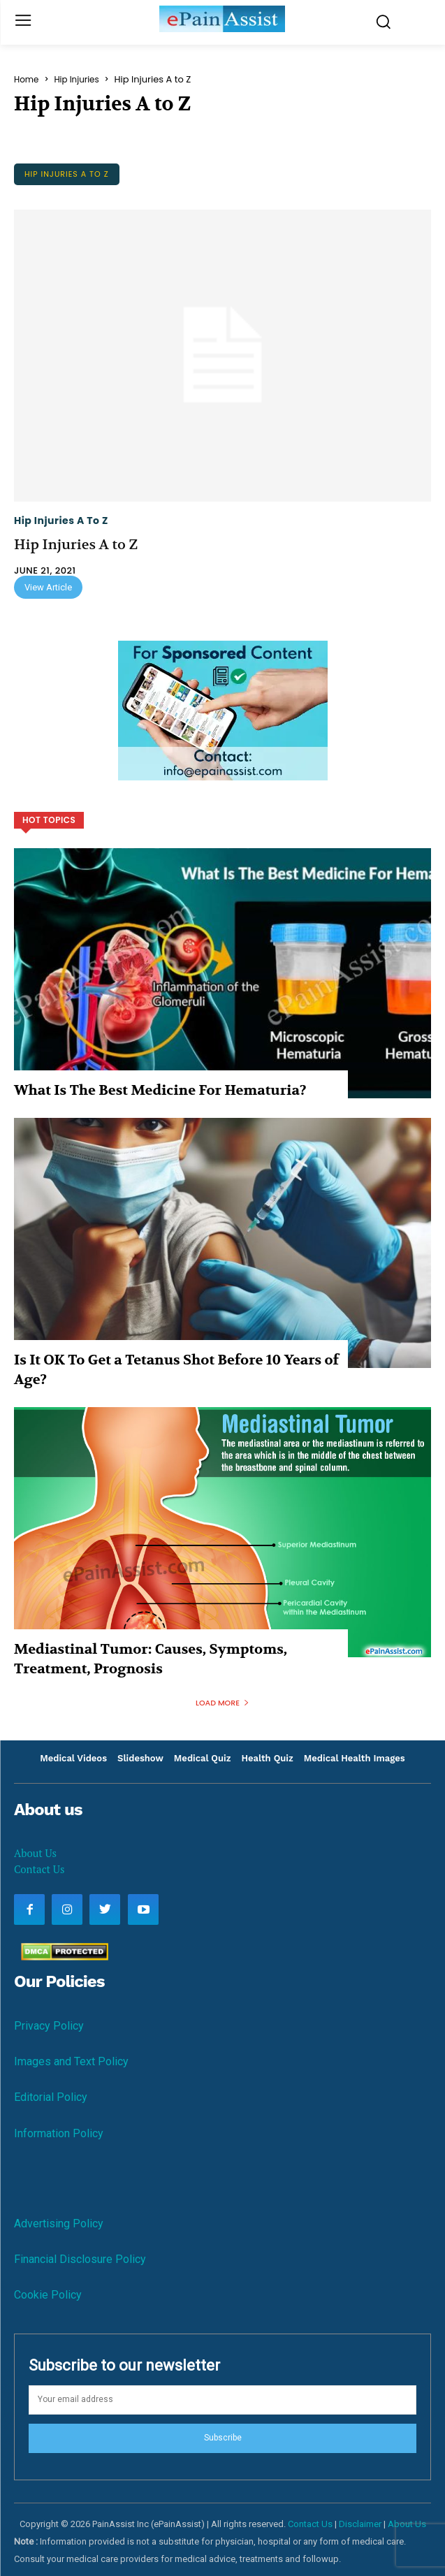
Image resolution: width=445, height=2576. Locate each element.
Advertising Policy (58, 2223)
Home (26, 79)
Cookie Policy (48, 2294)
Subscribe (223, 2438)
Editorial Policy (50, 2097)
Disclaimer (360, 2524)
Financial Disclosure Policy (80, 2259)
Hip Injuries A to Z (66, 174)
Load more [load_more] (222, 1702)
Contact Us (39, 1869)
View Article (48, 587)
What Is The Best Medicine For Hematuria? (160, 1090)
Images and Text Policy (71, 2061)
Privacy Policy (49, 2025)
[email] (222, 2400)
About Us (35, 1853)
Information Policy (58, 2133)
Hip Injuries (76, 79)
